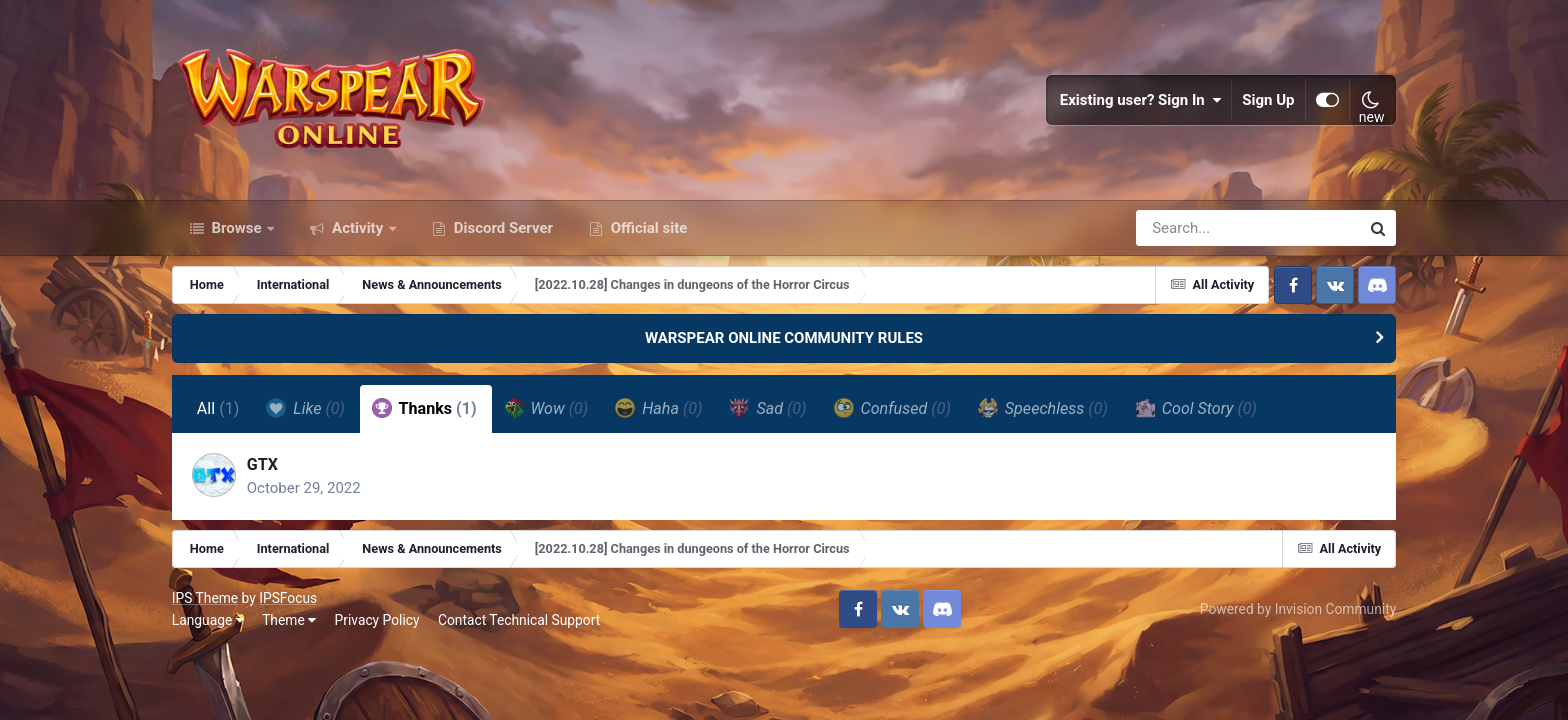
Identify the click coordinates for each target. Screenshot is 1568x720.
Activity (357, 228)
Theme (289, 620)
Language (208, 620)
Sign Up (1269, 100)
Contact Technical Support (519, 620)
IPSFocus (288, 598)
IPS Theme (205, 598)
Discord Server (501, 228)
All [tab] (218, 408)
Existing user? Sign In (1141, 100)
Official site (647, 228)
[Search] (1191, 228)
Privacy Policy (377, 620)
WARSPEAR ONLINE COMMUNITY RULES (784, 338)
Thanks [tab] (424, 408)
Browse (237, 228)
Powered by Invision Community (1298, 609)
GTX (262, 464)
